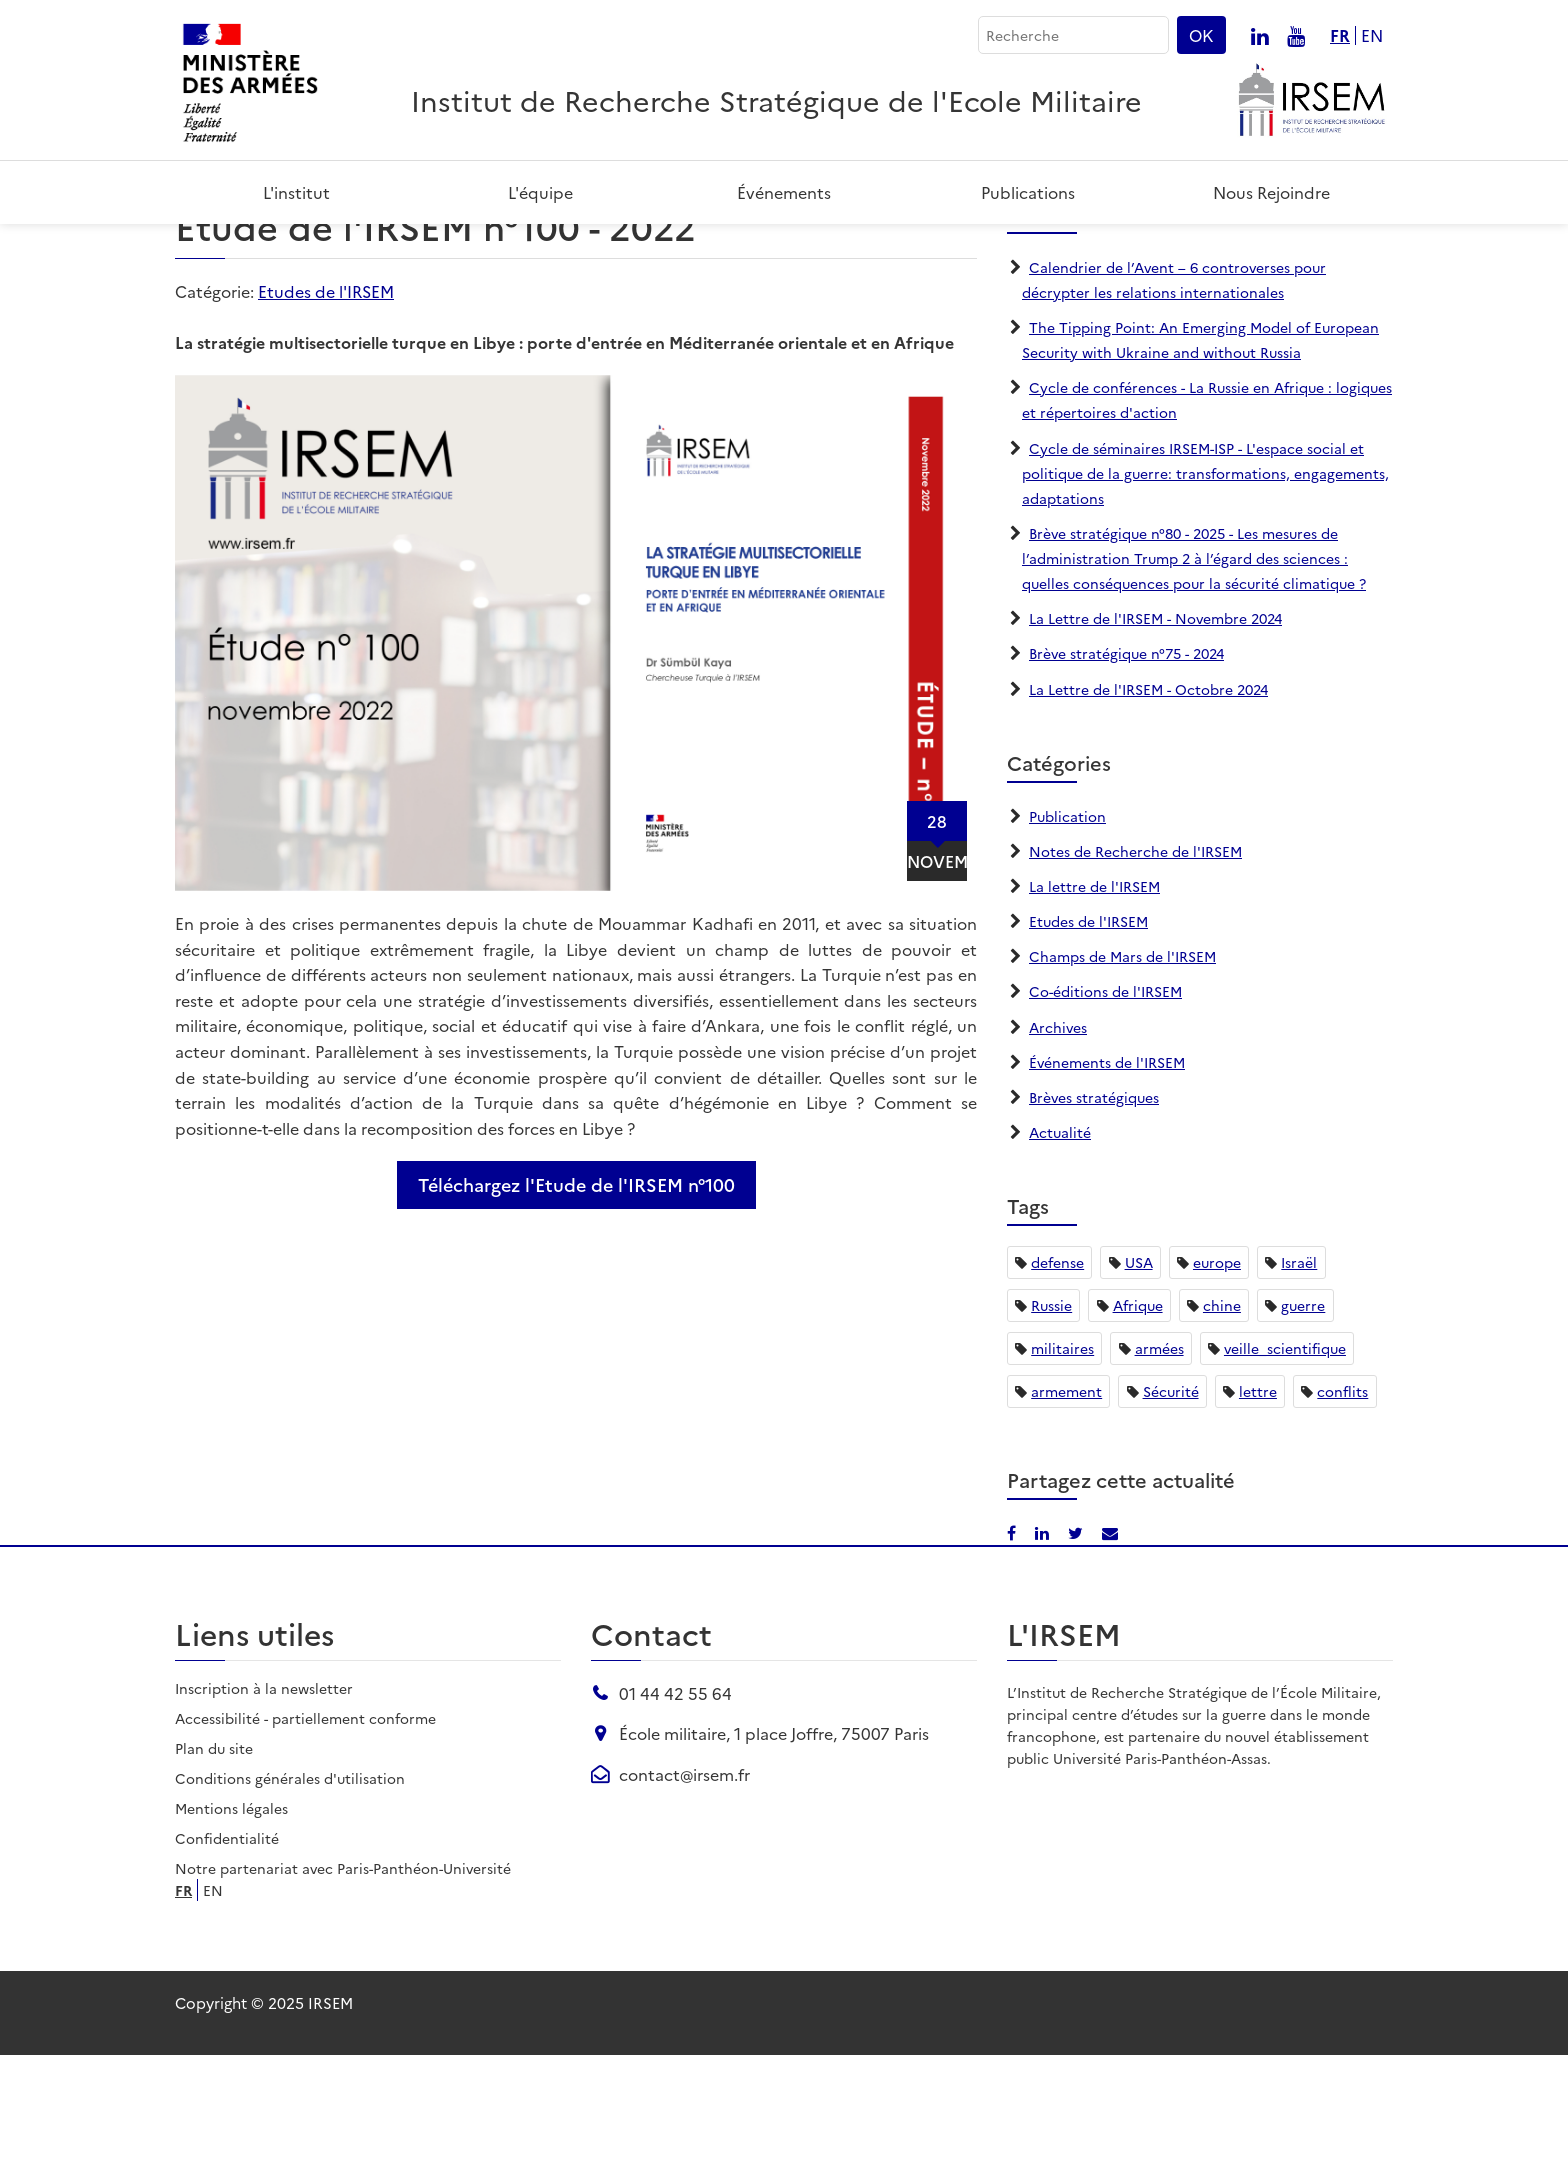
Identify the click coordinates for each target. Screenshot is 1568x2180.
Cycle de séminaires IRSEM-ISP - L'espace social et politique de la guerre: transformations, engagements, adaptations (1205, 597)
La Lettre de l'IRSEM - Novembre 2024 (1155, 743)
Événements (784, 192)
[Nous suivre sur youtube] (1296, 35)
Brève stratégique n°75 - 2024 (1126, 778)
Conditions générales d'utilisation (290, 1903)
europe (1217, 1387)
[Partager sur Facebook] (1278, 252)
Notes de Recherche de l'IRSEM (1135, 975)
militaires (1062, 1473)
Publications (1028, 192)
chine (1222, 1430)
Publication (1067, 940)
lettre (1258, 1516)
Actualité (1060, 1257)
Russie (1051, 1430)
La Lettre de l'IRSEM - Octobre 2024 (1148, 813)
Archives (1058, 1151)
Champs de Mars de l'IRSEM (1122, 1081)
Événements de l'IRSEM (1107, 1186)
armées (1159, 1473)
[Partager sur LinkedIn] (1309, 252)
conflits (1342, 1516)
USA (1139, 1387)
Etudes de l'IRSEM (326, 416)
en (1372, 35)
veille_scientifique (1285, 1473)
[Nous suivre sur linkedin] (1260, 35)
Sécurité (1171, 1516)
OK (1201, 35)
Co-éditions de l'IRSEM (1105, 1116)
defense (1057, 1387)
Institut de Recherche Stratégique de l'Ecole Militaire (776, 99)
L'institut (296, 192)
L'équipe (540, 192)
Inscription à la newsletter (264, 1813)
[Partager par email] (1375, 252)
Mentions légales (231, 1933)
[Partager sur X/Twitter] (1342, 252)
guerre (1303, 1430)
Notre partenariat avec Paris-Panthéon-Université (343, 1993)
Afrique (1138, 1430)
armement (1066, 1516)
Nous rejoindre (1271, 192)
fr (1340, 35)
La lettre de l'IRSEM (1094, 1011)
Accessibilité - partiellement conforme (305, 1843)
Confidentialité (227, 1963)
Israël (1299, 1387)
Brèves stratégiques (1094, 1221)
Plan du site (214, 1873)
